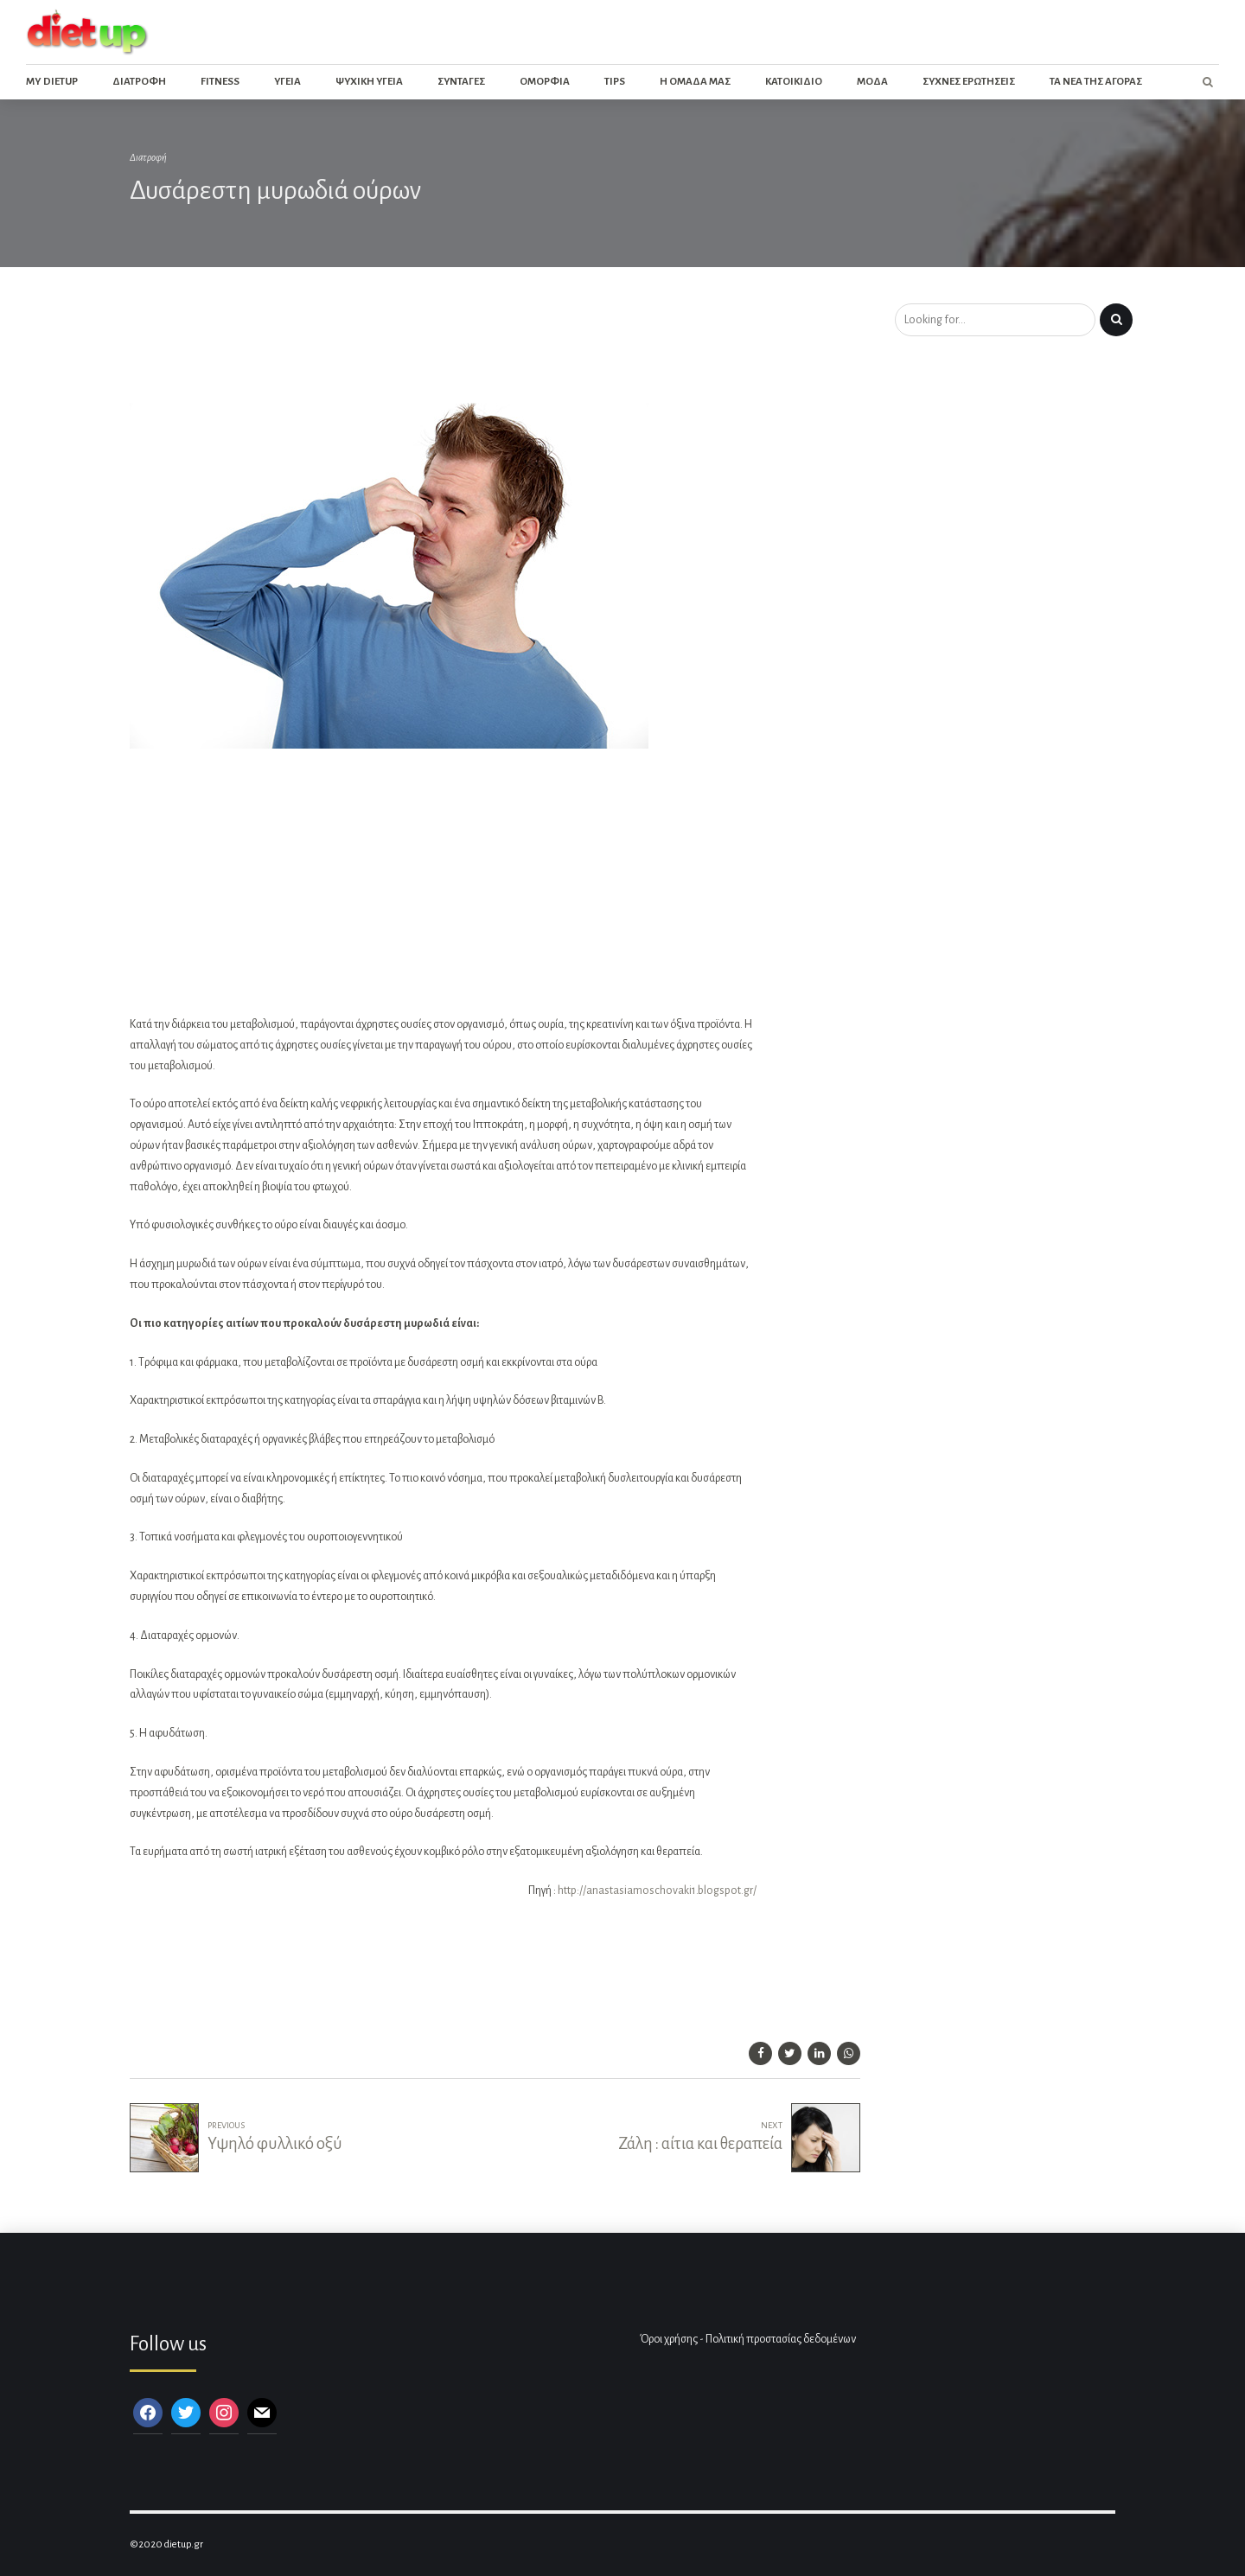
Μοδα (872, 81)
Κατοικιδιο (793, 81)
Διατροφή (148, 157)
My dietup (52, 81)
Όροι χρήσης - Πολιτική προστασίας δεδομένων (748, 2339)
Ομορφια (545, 81)
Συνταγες (461, 81)
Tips (614, 81)
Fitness (220, 81)
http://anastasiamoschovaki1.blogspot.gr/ (657, 1890)
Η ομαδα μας (695, 81)
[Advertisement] (444, 349)
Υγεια (287, 81)
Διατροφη (139, 81)
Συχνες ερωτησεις (969, 81)
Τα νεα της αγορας (1096, 81)
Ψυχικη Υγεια (369, 81)
